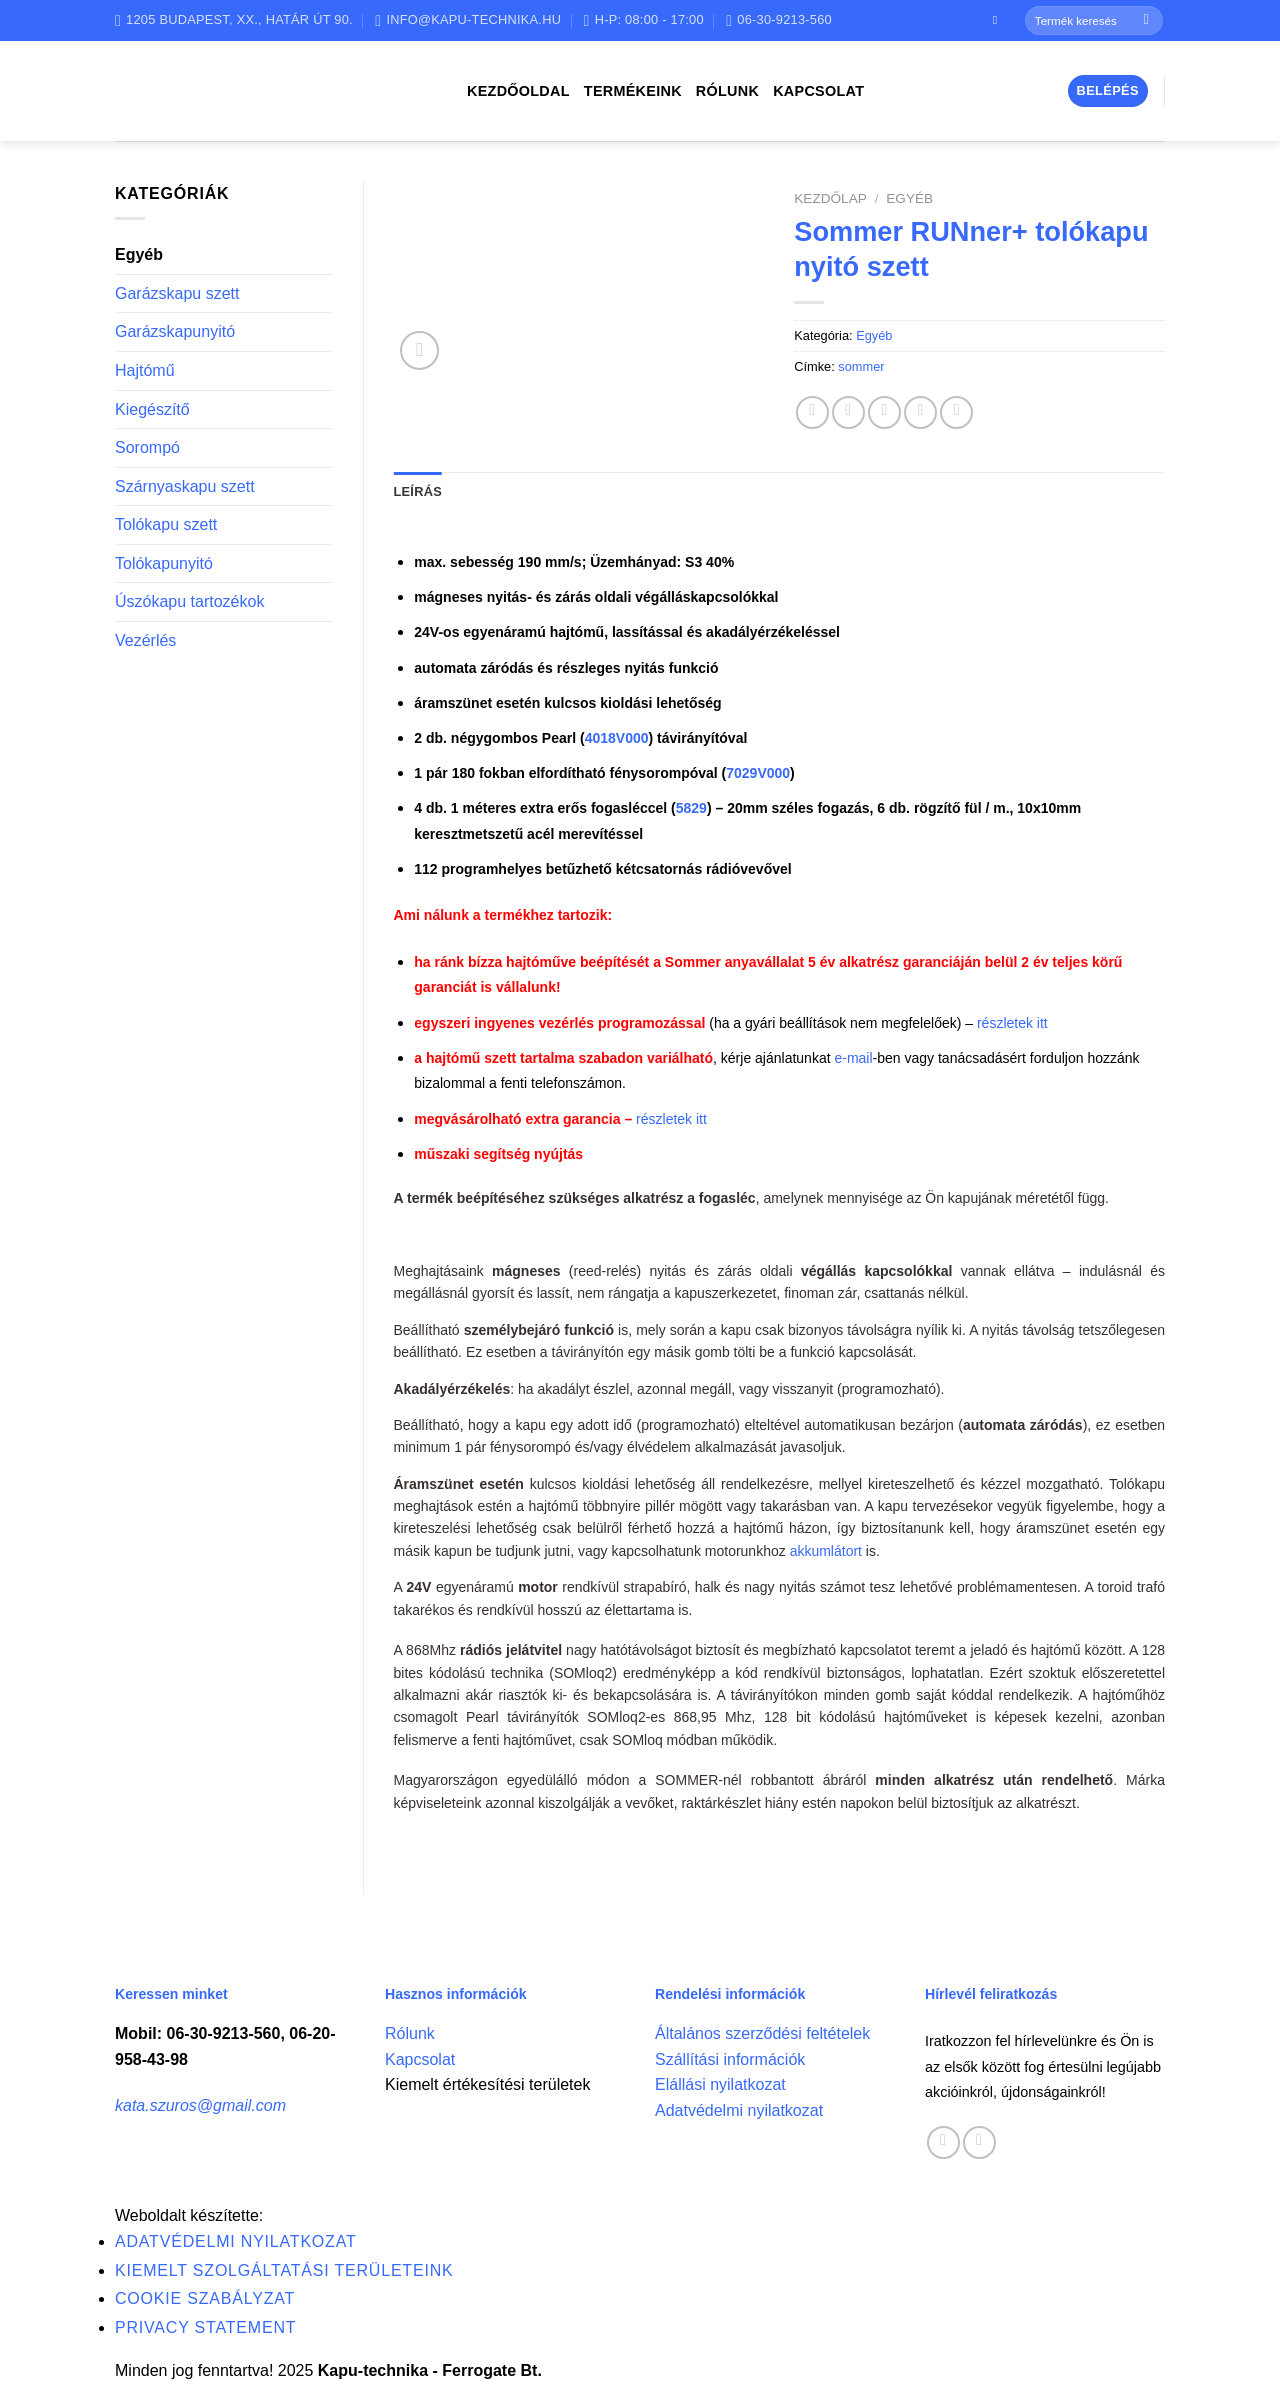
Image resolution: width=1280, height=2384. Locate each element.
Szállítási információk (730, 2059)
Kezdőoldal (518, 91)
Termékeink (633, 91)
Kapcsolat (818, 91)
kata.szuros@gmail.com (200, 2105)
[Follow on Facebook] (999, 20)
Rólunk (727, 91)
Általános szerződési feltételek (762, 2033)
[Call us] (979, 2142)
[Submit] (1146, 21)
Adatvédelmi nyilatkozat (739, 2110)
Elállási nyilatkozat (720, 2084)
